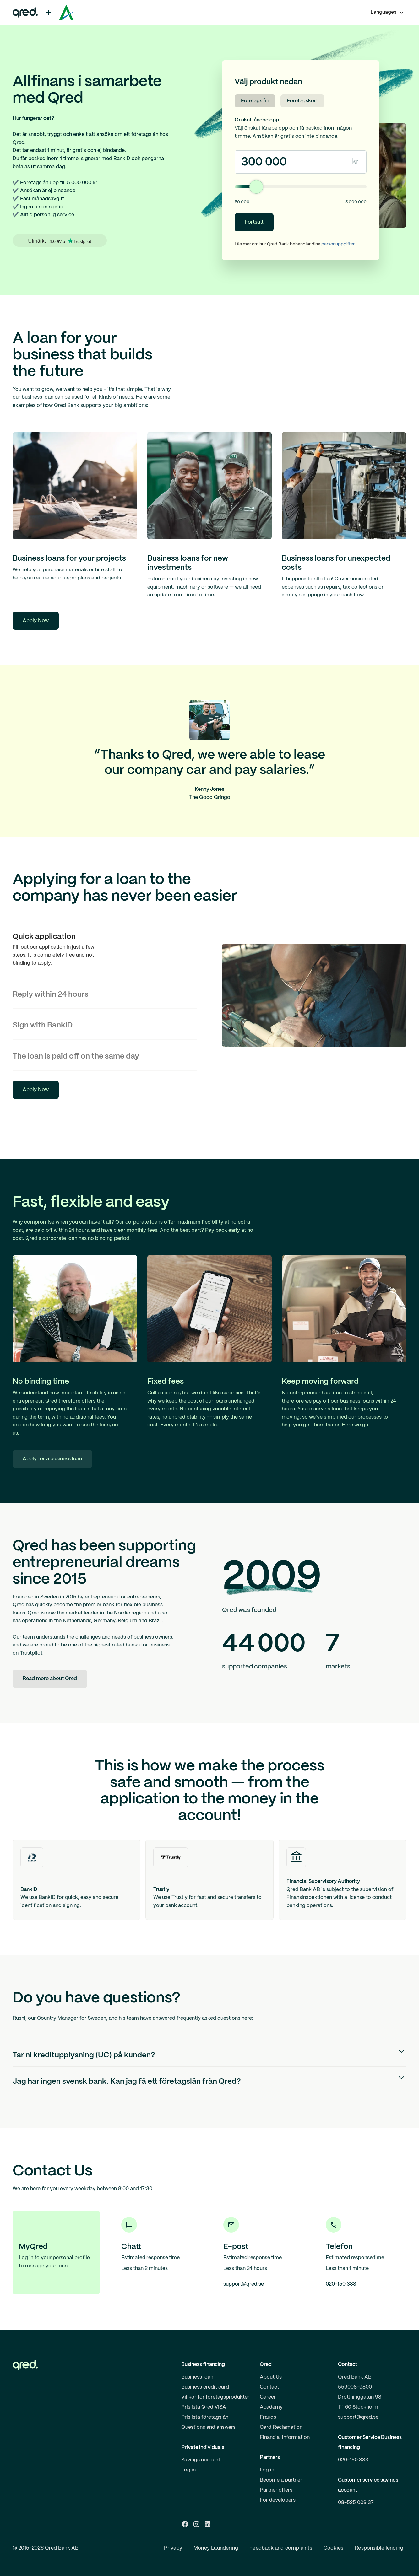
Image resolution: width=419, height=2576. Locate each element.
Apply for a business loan (52, 1459)
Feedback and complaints (280, 2548)
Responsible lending (379, 2548)
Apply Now (36, 620)
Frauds (268, 2417)
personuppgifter (337, 244)
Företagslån (255, 101)
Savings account (200, 2460)
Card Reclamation (281, 2427)
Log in (188, 2470)
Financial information (285, 2437)
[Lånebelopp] (301, 186)
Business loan (197, 2377)
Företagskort (302, 101)
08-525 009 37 (356, 2502)
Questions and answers (208, 2427)
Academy (271, 2407)
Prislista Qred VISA (203, 2407)
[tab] (105, 949)
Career (268, 2397)
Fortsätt (254, 222)
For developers (278, 2500)
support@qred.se (358, 2417)
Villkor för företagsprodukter (215, 2397)
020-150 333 (353, 2460)
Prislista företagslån (204, 2417)
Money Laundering (215, 2548)
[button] (387, 12)
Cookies (333, 2548)
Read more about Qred (50, 1678)
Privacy (173, 2548)
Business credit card (205, 2387)
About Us (271, 2377)
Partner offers (276, 2490)
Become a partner (281, 2480)
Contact (269, 2387)
